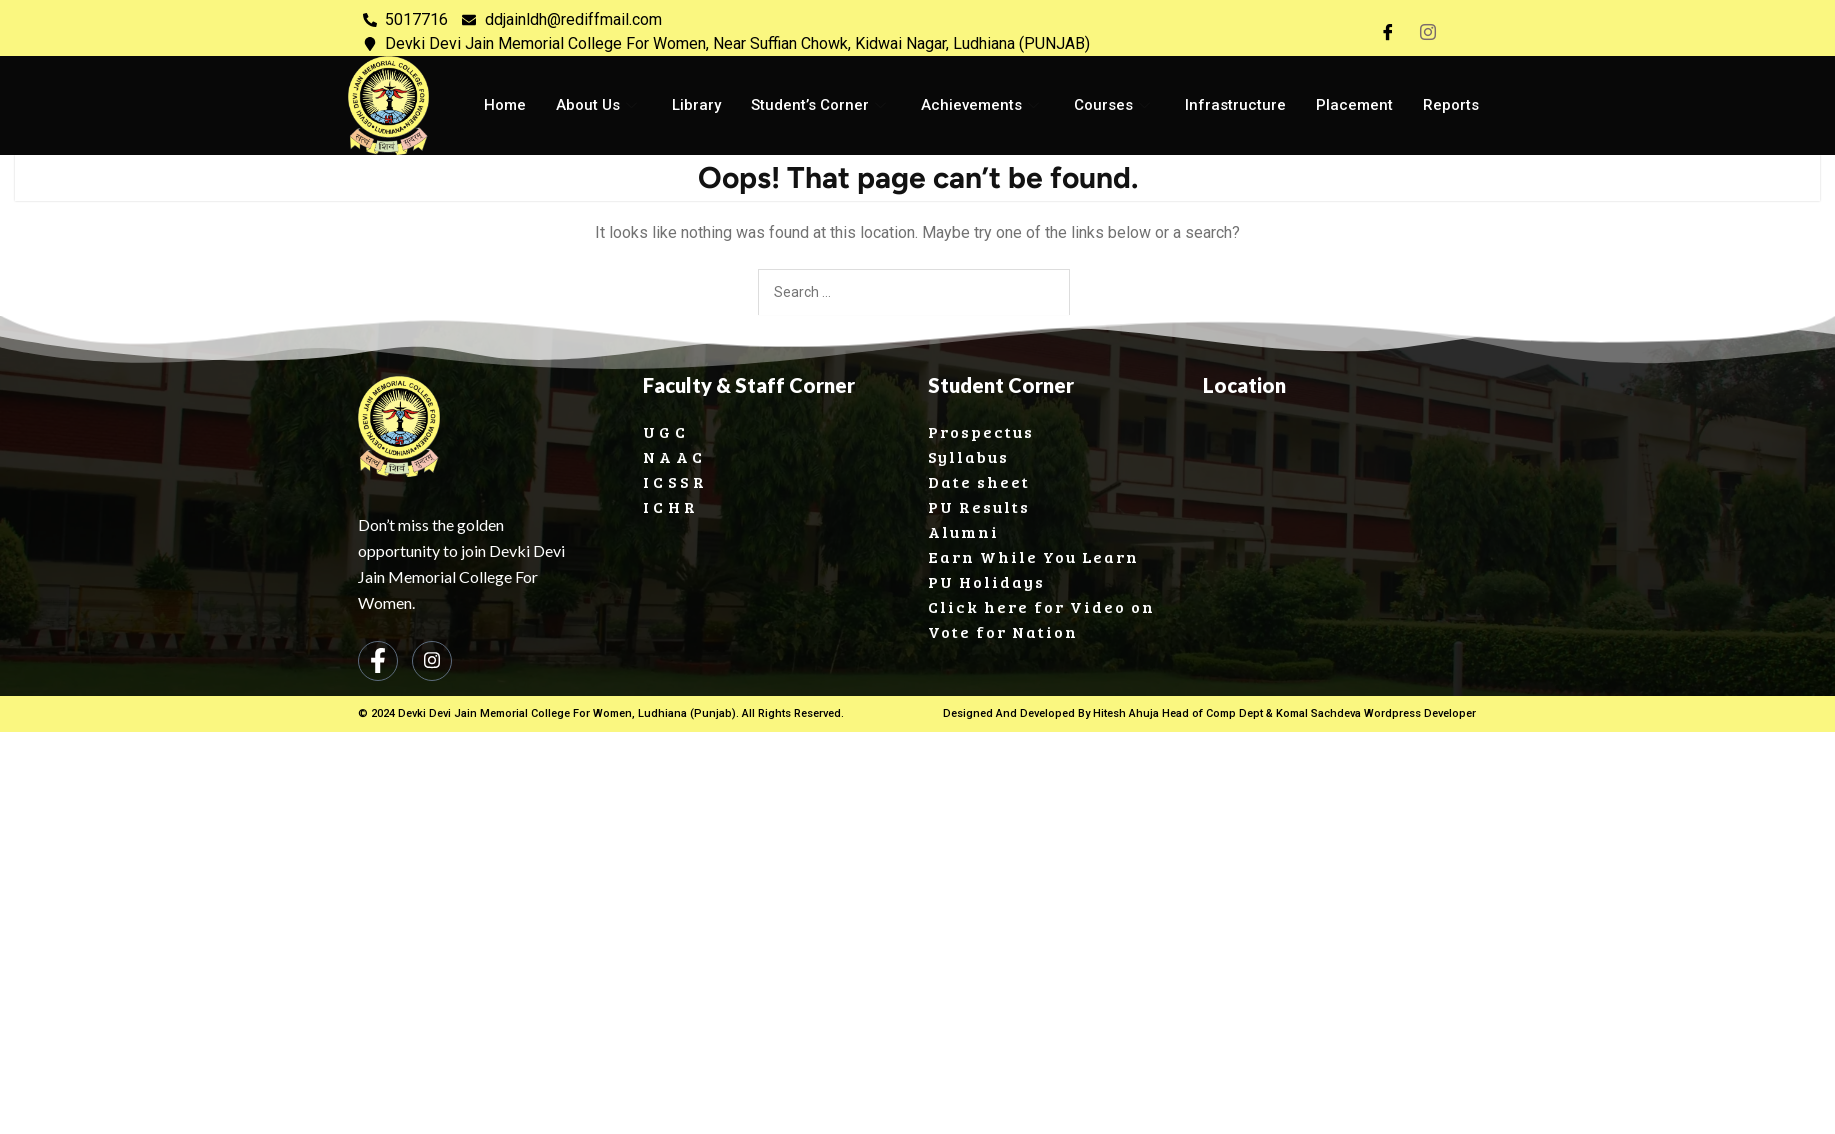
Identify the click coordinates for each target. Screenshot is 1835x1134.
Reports (1450, 105)
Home (505, 105)
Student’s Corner (821, 105)
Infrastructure (1235, 105)
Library (696, 105)
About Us (599, 105)
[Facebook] (1388, 32)
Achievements (982, 105)
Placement (1353, 105)
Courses (1114, 105)
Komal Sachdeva (1317, 713)
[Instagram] (1428, 32)
